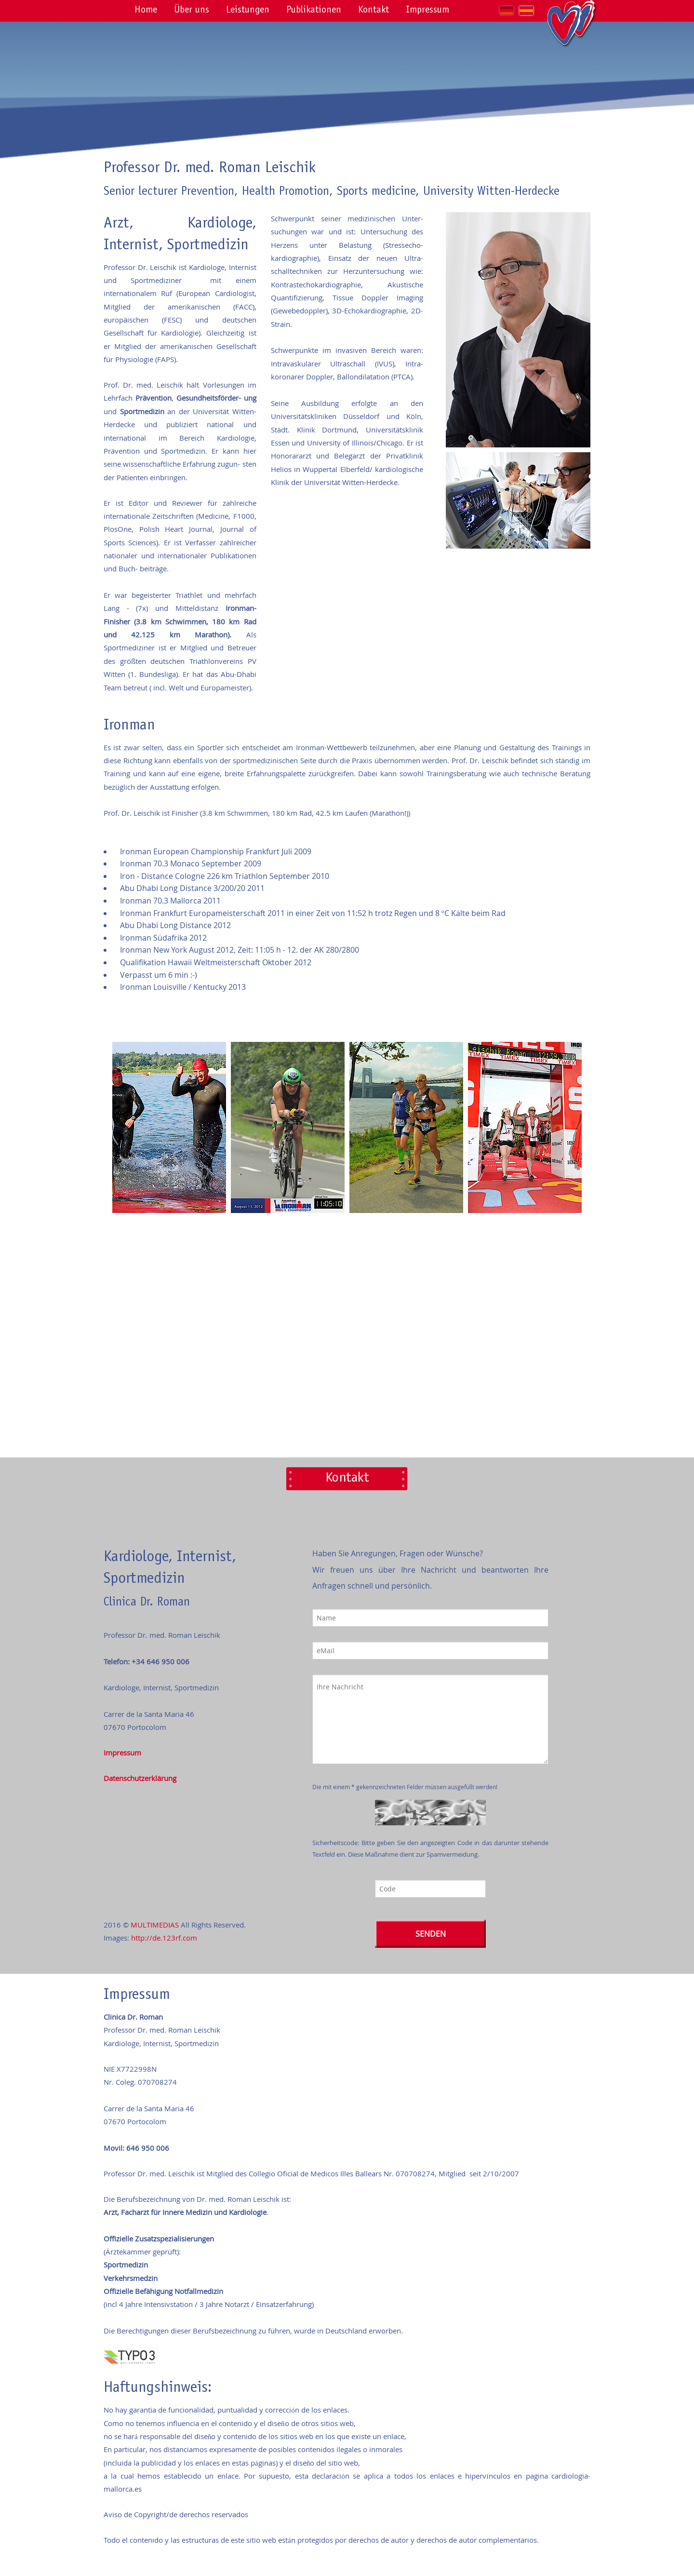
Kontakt (373, 10)
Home (145, 10)
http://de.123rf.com (164, 1937)
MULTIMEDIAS (155, 1924)
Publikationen (313, 10)
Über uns (191, 10)
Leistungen (247, 10)
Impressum (427, 10)
